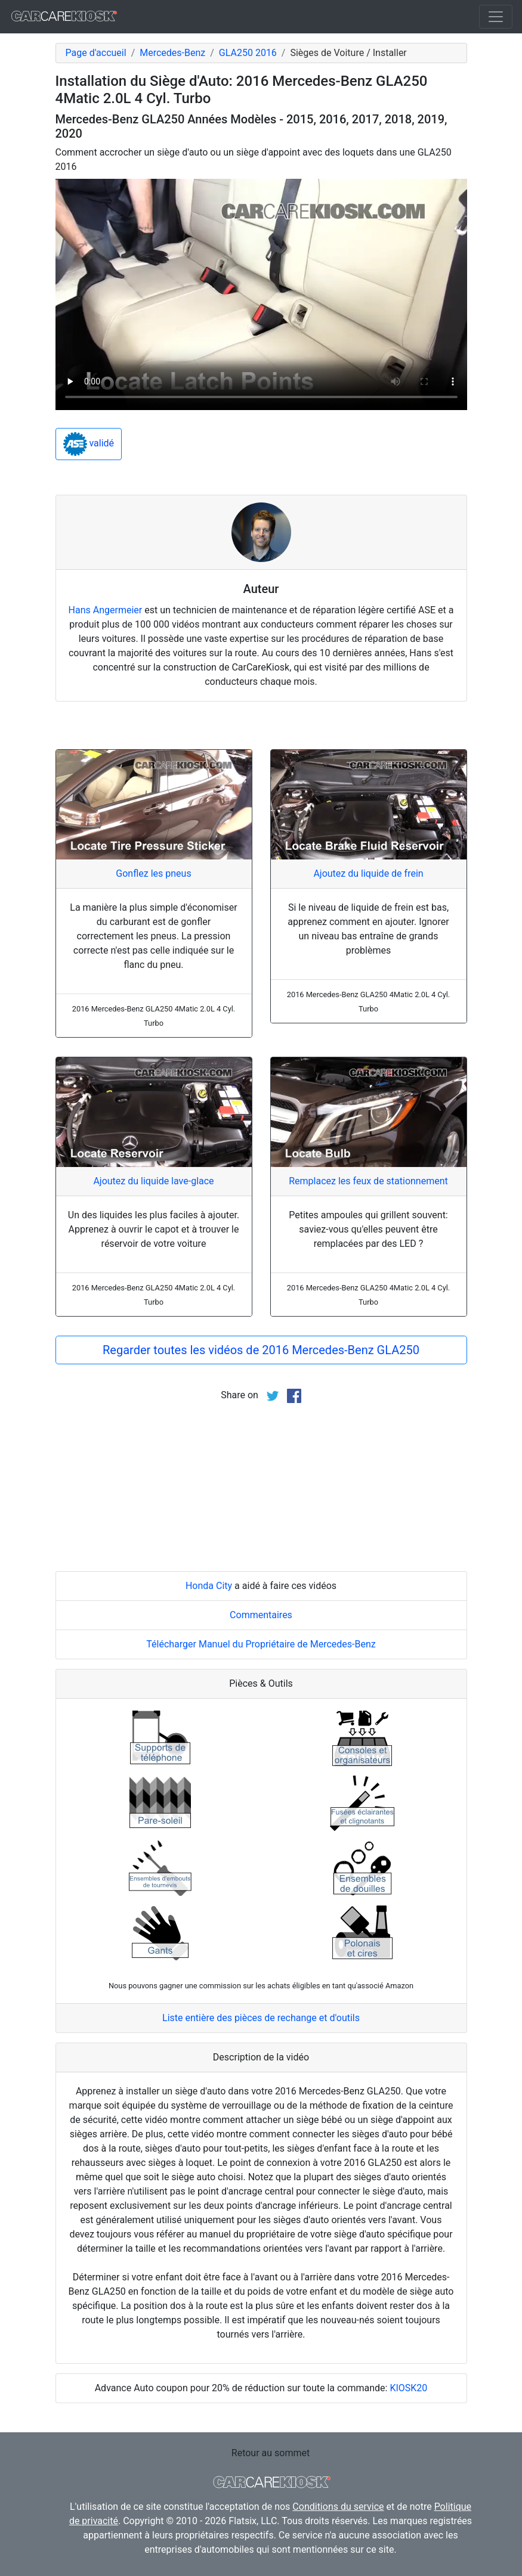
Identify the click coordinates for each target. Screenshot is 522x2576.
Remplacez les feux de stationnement (368, 1181)
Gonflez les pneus (153, 873)
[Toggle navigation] (495, 17)
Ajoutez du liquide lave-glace (153, 1181)
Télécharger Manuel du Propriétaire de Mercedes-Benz (260, 1644)
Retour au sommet (270, 2453)
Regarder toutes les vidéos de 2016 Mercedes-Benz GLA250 (261, 1350)
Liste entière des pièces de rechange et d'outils (261, 2017)
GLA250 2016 (248, 52)
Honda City (209, 1585)
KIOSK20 (408, 2388)
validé (89, 444)
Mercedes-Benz (172, 52)
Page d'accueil (96, 52)
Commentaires (261, 1615)
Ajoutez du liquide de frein (368, 873)
